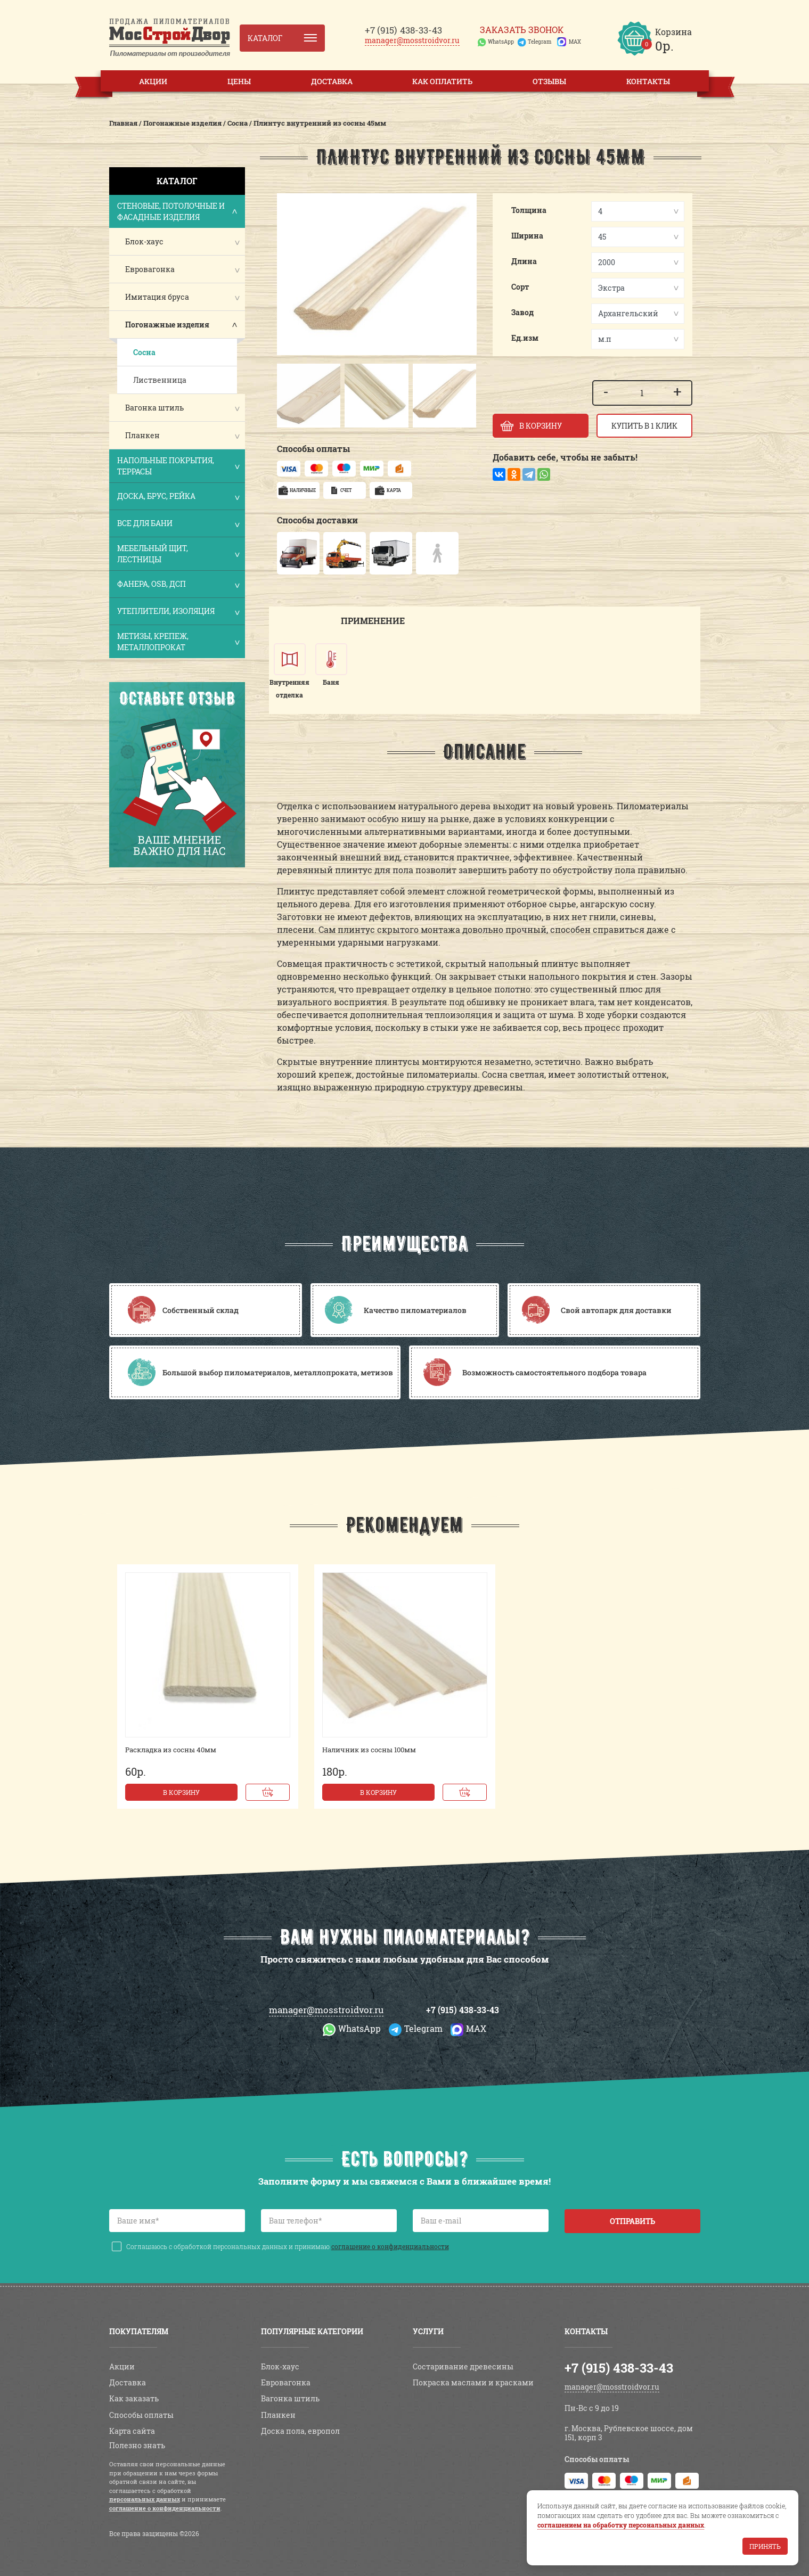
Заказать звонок (521, 30)
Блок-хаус (144, 241)
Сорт (520, 287)
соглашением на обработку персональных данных (620, 2525)
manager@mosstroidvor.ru (412, 40)
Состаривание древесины (463, 2366)
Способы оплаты (141, 2415)
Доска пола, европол (300, 2431)
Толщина (528, 210)
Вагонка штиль (154, 408)
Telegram (539, 41)
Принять (765, 2546)
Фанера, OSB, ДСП (178, 585)
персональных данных (144, 2499)
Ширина (527, 236)
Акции (153, 81)
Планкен (142, 435)
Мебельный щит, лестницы (178, 553)
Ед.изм (524, 338)
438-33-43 (403, 30)
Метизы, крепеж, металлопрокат (178, 641)
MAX (575, 41)
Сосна (144, 352)
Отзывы (549, 81)
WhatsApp (501, 41)
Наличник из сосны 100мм (369, 1749)
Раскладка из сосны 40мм (170, 1749)
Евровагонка (150, 269)
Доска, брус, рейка (178, 497)
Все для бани (178, 524)
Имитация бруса (157, 297)
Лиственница (159, 380)
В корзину (181, 1792)
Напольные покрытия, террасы (178, 466)
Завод (522, 312)
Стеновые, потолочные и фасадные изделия (178, 211)
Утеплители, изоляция (178, 612)
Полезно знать (137, 2445)
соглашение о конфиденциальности (390, 2246)
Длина (524, 261)
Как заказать (134, 2398)
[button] (290, 396)
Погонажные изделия (167, 324)
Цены (239, 81)
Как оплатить (442, 81)
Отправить (632, 2221)
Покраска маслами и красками (473, 2382)
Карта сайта (132, 2431)
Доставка (332, 81)
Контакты (648, 81)
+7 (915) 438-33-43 (462, 2009)
